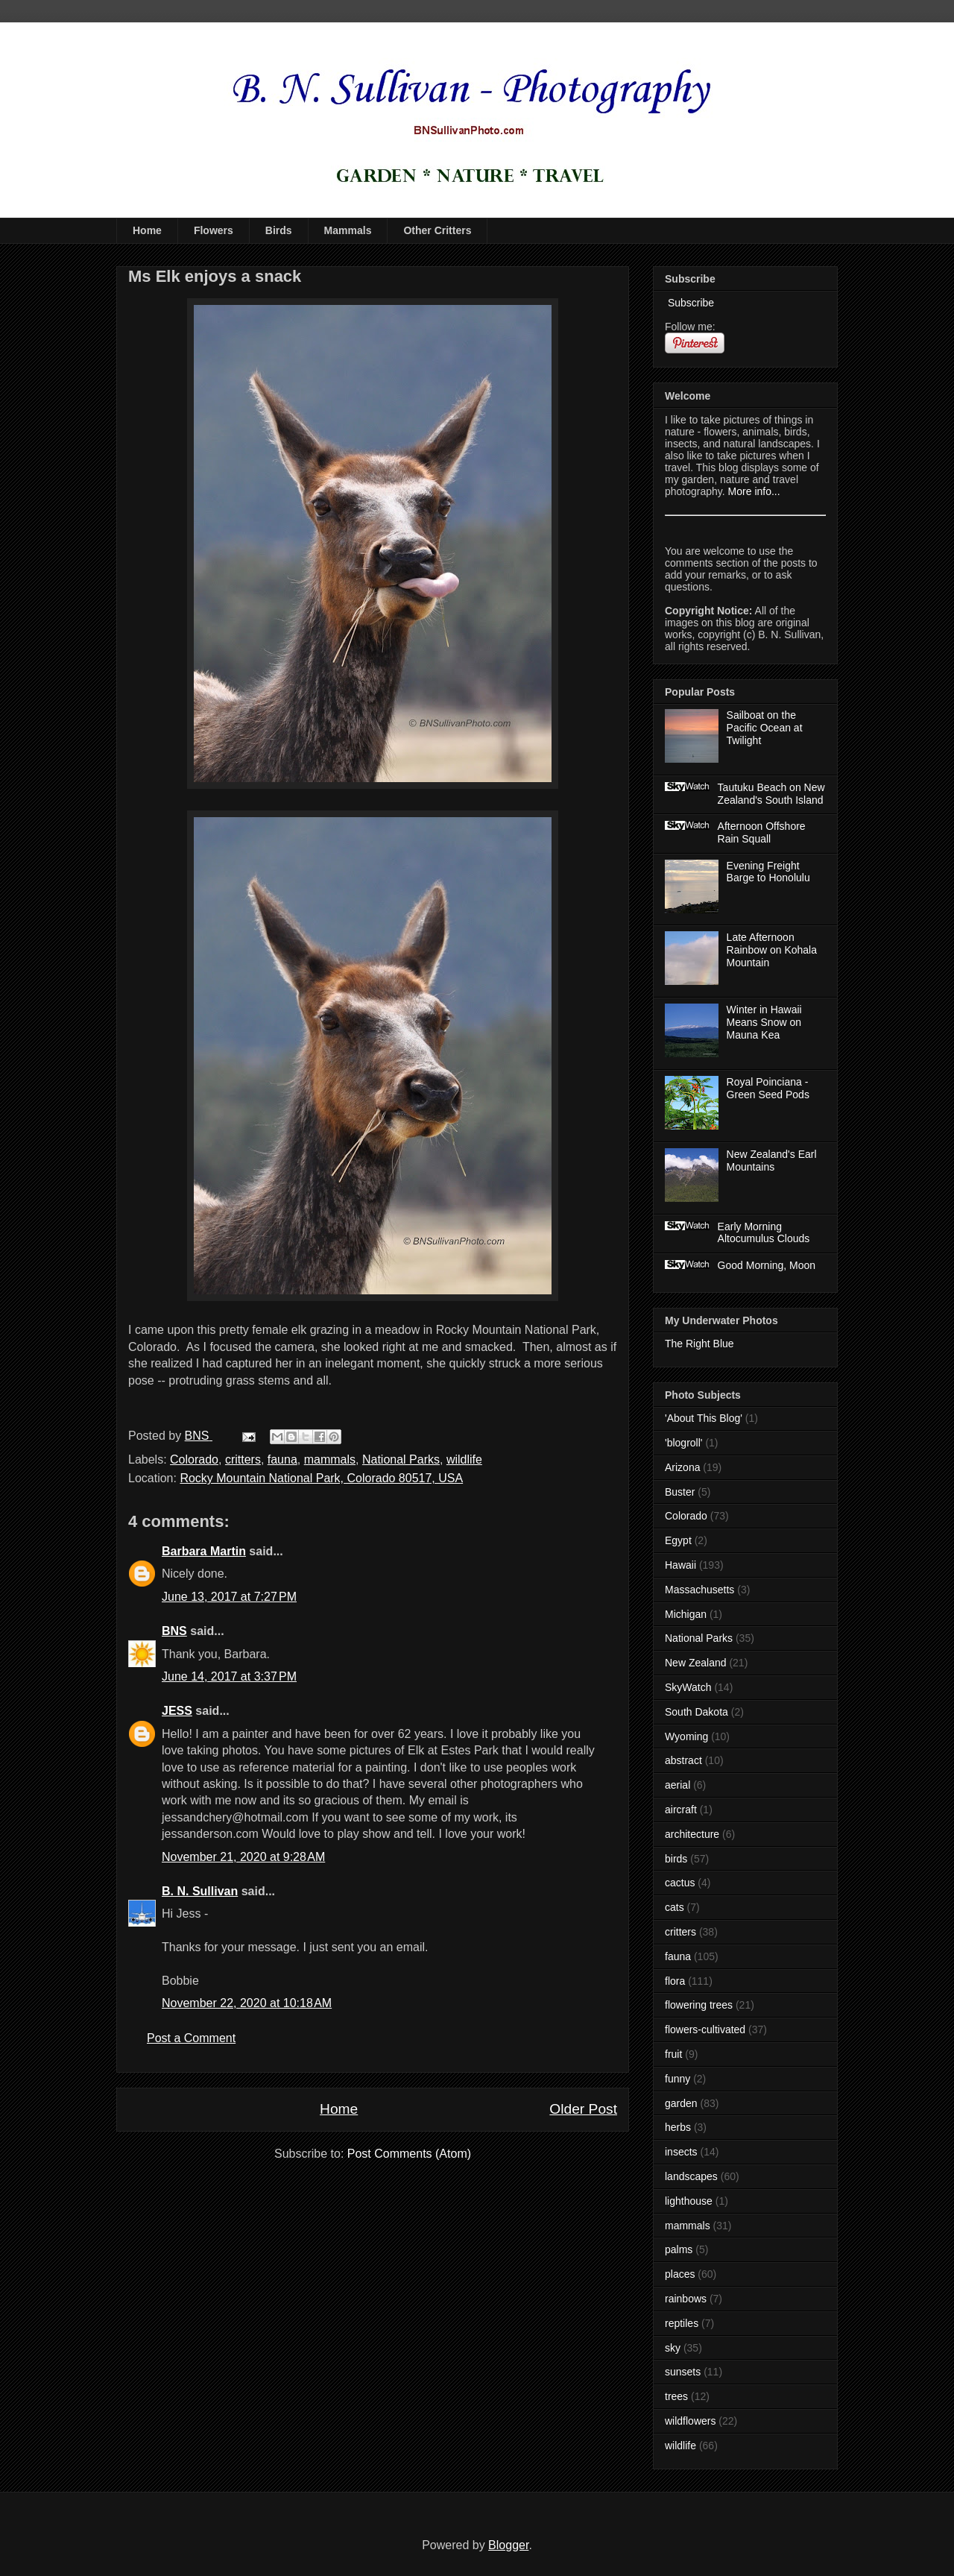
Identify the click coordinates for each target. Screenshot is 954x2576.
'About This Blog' (703, 1418)
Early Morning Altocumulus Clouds (764, 1233)
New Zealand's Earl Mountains (772, 1160)
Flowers (213, 230)
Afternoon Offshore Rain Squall (762, 832)
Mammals (348, 230)
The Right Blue (699, 1344)
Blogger (508, 2545)
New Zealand (696, 1663)
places (680, 2274)
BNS (174, 1631)
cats (674, 1907)
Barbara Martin (204, 1551)
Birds (278, 230)
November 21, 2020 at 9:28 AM (243, 1857)
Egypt (678, 1540)
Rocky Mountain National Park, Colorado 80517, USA (321, 1478)
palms (678, 2249)
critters (243, 1459)
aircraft (681, 1810)
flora (675, 1981)
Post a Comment (191, 2038)
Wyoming (686, 1736)
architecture (692, 1834)
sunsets (683, 2372)
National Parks (401, 1459)
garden (681, 2103)
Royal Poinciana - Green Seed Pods (768, 1088)
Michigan (686, 1614)
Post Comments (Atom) (409, 2153)
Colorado (194, 1459)
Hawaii (680, 1565)
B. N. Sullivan (200, 1891)
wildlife (464, 1459)
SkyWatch (688, 1687)
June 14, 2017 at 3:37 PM (229, 1676)
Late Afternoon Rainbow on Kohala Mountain (772, 950)
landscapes (691, 2176)
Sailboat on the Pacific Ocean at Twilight (765, 727)
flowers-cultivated (705, 2029)
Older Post (583, 2109)
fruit (673, 2054)
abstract (683, 1760)
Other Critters (437, 230)
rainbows (686, 2299)
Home (147, 230)
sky (672, 2348)
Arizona (682, 1467)
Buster (680, 1492)
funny (677, 2079)
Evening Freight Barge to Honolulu (768, 872)
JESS (177, 1710)
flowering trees (699, 2005)
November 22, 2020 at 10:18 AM (247, 2003)
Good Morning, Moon (767, 1265)
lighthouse (689, 2201)
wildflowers (690, 2421)
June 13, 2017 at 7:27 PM (229, 1596)
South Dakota (696, 1712)
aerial (677, 1785)
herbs (678, 2127)
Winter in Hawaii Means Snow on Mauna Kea (764, 1022)
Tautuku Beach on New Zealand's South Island (771, 793)
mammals (330, 1459)
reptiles (681, 2323)
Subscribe (689, 303)
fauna (282, 1459)
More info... (754, 491)
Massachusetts (699, 1590)
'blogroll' (683, 1443)
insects (681, 2152)
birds (676, 1859)
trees (676, 2396)
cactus (680, 1883)
